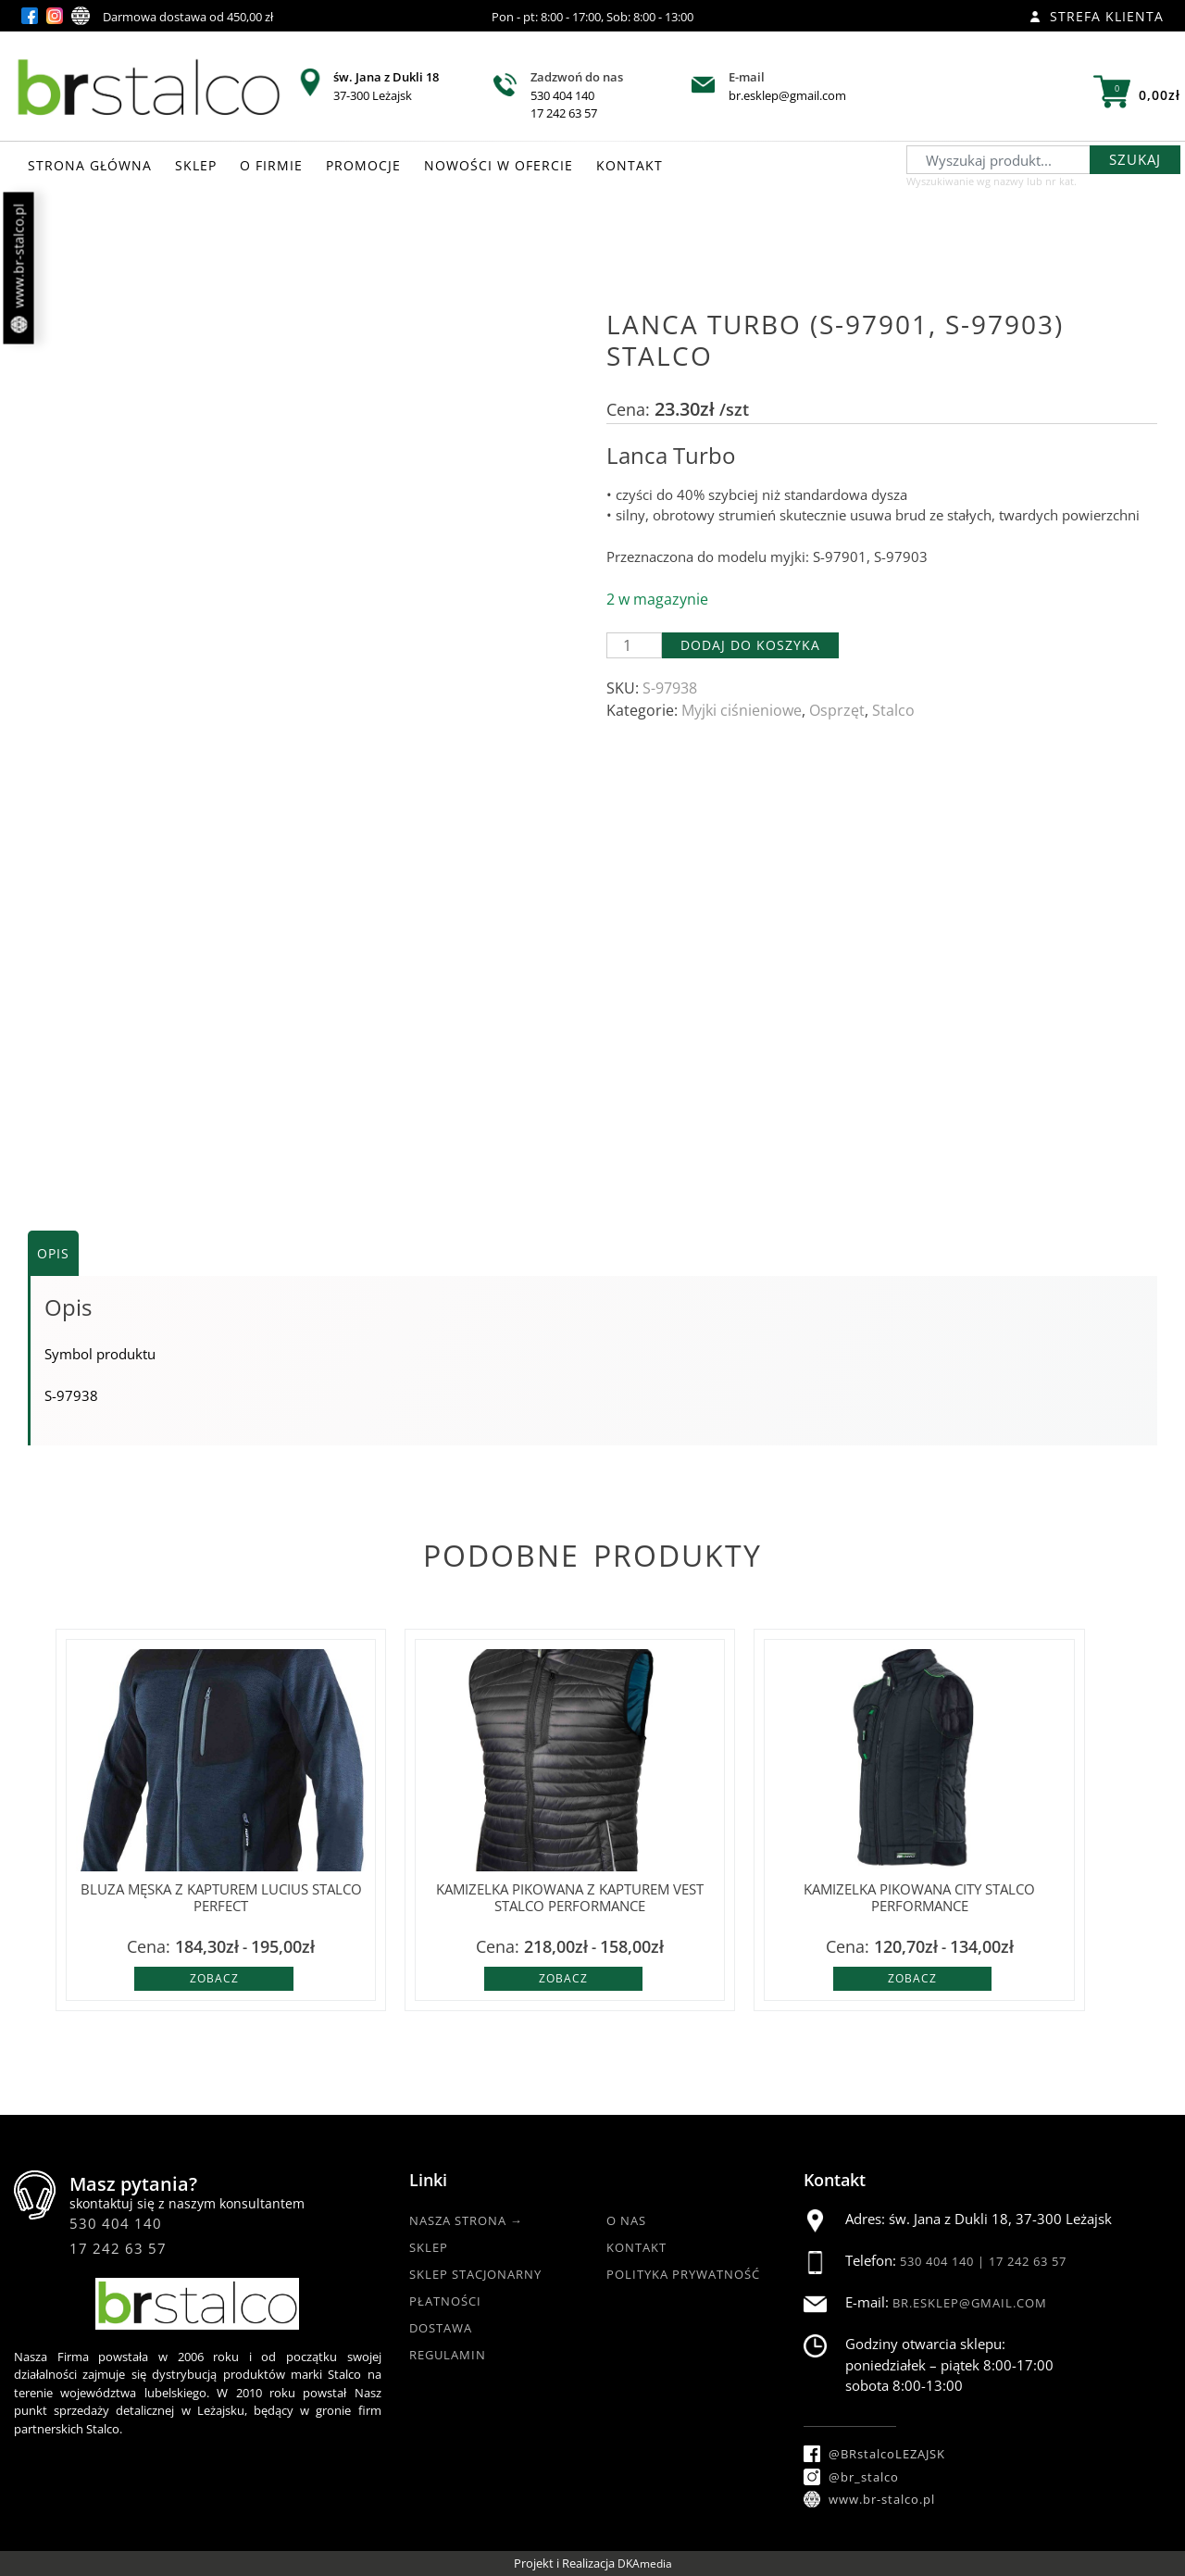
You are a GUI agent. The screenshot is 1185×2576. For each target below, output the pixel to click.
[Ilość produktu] (634, 645)
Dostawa (440, 2328)
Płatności (445, 2301)
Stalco (893, 710)
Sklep (428, 2247)
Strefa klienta (1096, 16)
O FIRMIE (271, 165)
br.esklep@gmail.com (787, 95)
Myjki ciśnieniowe (741, 710)
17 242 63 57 (563, 113)
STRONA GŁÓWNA (90, 165)
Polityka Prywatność (683, 2274)
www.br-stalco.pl (19, 268)
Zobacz (214, 1978)
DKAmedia (644, 2563)
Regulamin (447, 2354)
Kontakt (636, 2247)
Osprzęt (837, 710)
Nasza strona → (466, 2220)
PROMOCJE (363, 165)
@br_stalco (851, 2477)
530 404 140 (562, 95)
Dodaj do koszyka (750, 645)
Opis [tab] (53, 1253)
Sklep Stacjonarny (475, 2274)
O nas (626, 2220)
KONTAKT (629, 165)
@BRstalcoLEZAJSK (874, 2453)
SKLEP (196, 165)
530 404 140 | (944, 2261)
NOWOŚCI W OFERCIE (498, 165)
